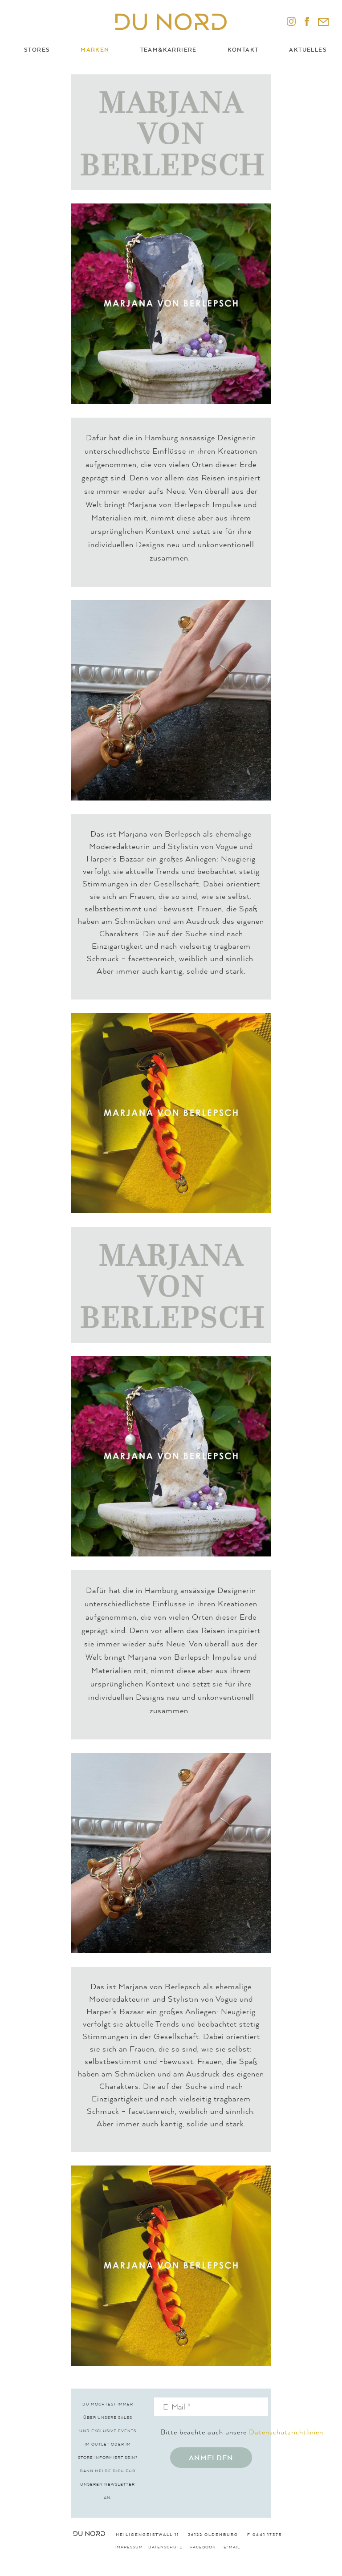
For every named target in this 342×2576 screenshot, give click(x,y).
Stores (37, 49)
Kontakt (243, 49)
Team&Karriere (168, 49)
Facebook (203, 2547)
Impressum (129, 2547)
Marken (95, 49)
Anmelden (211, 2457)
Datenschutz (165, 2547)
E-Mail (232, 2547)
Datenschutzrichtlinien (286, 2432)
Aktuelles (308, 49)
